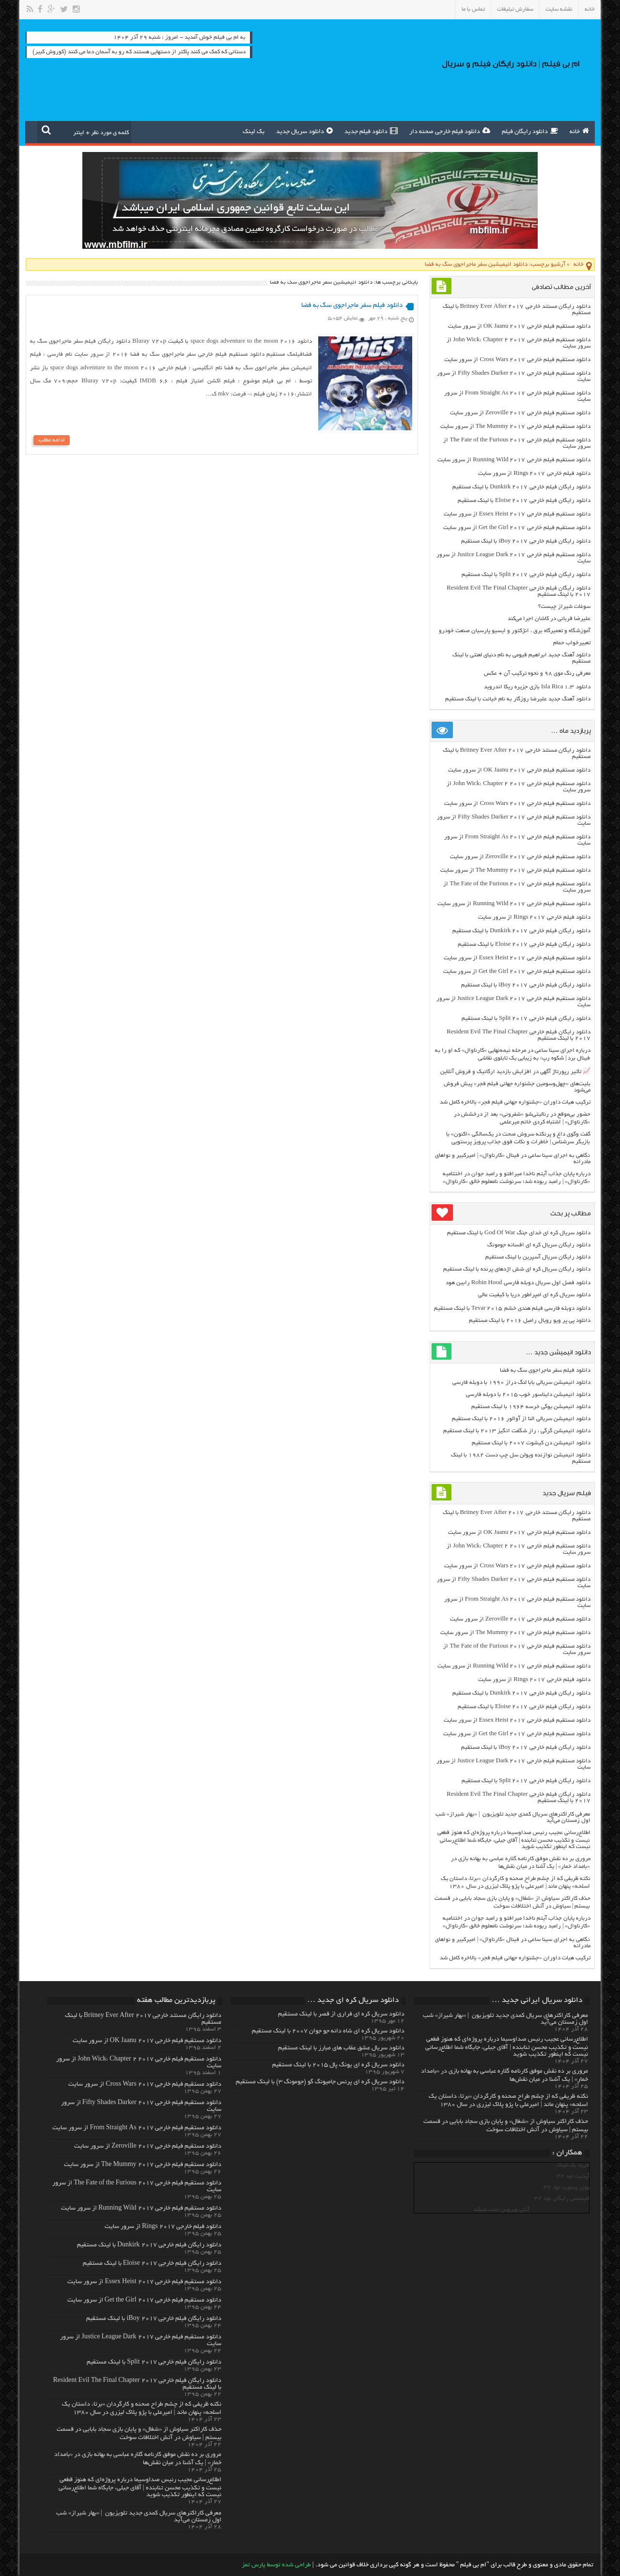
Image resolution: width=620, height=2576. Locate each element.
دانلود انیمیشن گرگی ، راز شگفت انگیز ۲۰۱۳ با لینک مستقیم (516, 1431)
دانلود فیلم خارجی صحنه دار (449, 130)
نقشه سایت (559, 9)
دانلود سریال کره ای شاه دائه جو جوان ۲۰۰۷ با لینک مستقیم (328, 2031)
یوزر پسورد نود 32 (566, 2187)
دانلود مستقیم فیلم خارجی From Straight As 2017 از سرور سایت (136, 2128)
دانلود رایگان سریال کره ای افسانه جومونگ (538, 1245)
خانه (590, 9)
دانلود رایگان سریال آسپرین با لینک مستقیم (537, 1257)
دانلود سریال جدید (304, 130)
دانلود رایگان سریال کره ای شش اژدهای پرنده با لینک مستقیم (516, 1269)
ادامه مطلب (51, 440)
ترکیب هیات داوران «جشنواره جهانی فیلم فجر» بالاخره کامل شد (515, 1102)
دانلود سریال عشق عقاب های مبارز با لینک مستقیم (341, 2048)
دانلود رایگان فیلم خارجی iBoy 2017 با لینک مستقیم (525, 541)
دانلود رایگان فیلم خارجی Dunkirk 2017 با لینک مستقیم (521, 487)
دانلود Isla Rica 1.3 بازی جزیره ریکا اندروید (537, 687)
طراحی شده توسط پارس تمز (276, 2565)
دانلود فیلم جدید (371, 130)
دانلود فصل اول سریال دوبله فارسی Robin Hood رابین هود (518, 1283)
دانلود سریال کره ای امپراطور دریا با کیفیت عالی (534, 1295)
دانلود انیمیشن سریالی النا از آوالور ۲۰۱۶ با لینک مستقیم (521, 1419)
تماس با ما (473, 9)
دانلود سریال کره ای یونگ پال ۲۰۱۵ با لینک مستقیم (338, 2065)
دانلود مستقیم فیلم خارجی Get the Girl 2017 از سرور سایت (516, 528)
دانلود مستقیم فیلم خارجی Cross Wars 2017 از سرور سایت (517, 360)
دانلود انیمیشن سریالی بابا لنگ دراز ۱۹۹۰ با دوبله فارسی (521, 1382)
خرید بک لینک (573, 2165)
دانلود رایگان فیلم (530, 130)
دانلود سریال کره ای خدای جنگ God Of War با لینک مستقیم (518, 1233)
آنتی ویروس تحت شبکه (501, 2210)
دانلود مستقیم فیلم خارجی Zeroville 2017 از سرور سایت (520, 413)
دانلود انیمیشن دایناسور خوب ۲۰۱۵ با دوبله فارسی (528, 1395)
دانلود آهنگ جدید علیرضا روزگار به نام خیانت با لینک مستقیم (517, 699)
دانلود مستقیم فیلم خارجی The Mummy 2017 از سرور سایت (515, 427)
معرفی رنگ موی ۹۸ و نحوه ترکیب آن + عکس (537, 673)
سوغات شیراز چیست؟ (564, 607)
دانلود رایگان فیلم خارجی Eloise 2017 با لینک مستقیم (524, 501)
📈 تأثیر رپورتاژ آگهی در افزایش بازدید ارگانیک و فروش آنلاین (515, 1072)
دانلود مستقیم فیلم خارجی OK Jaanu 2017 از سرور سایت (519, 326)
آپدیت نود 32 (573, 2176)
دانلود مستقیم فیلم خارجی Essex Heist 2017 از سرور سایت (517, 514)
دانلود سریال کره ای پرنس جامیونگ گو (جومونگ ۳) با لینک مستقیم (320, 2082)
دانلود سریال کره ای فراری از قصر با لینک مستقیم (341, 2014)
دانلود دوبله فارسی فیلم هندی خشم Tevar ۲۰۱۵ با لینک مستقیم (512, 1308)
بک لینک (253, 132)
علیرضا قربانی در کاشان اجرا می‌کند (549, 619)
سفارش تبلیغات (515, 9)
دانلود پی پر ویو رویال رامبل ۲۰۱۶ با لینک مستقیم (529, 1321)
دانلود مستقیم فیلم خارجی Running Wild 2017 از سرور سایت (513, 460)
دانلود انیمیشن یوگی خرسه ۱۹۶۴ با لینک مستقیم (530, 1407)
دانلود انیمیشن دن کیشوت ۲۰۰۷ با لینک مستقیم (531, 1443)
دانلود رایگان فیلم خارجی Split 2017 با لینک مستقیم (526, 575)
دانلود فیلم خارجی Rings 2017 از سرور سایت (534, 473)
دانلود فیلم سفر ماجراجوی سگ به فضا (352, 305)
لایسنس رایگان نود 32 (561, 2199)
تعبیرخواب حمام (571, 643)
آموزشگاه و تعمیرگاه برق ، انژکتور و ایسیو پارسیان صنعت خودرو (514, 631)
